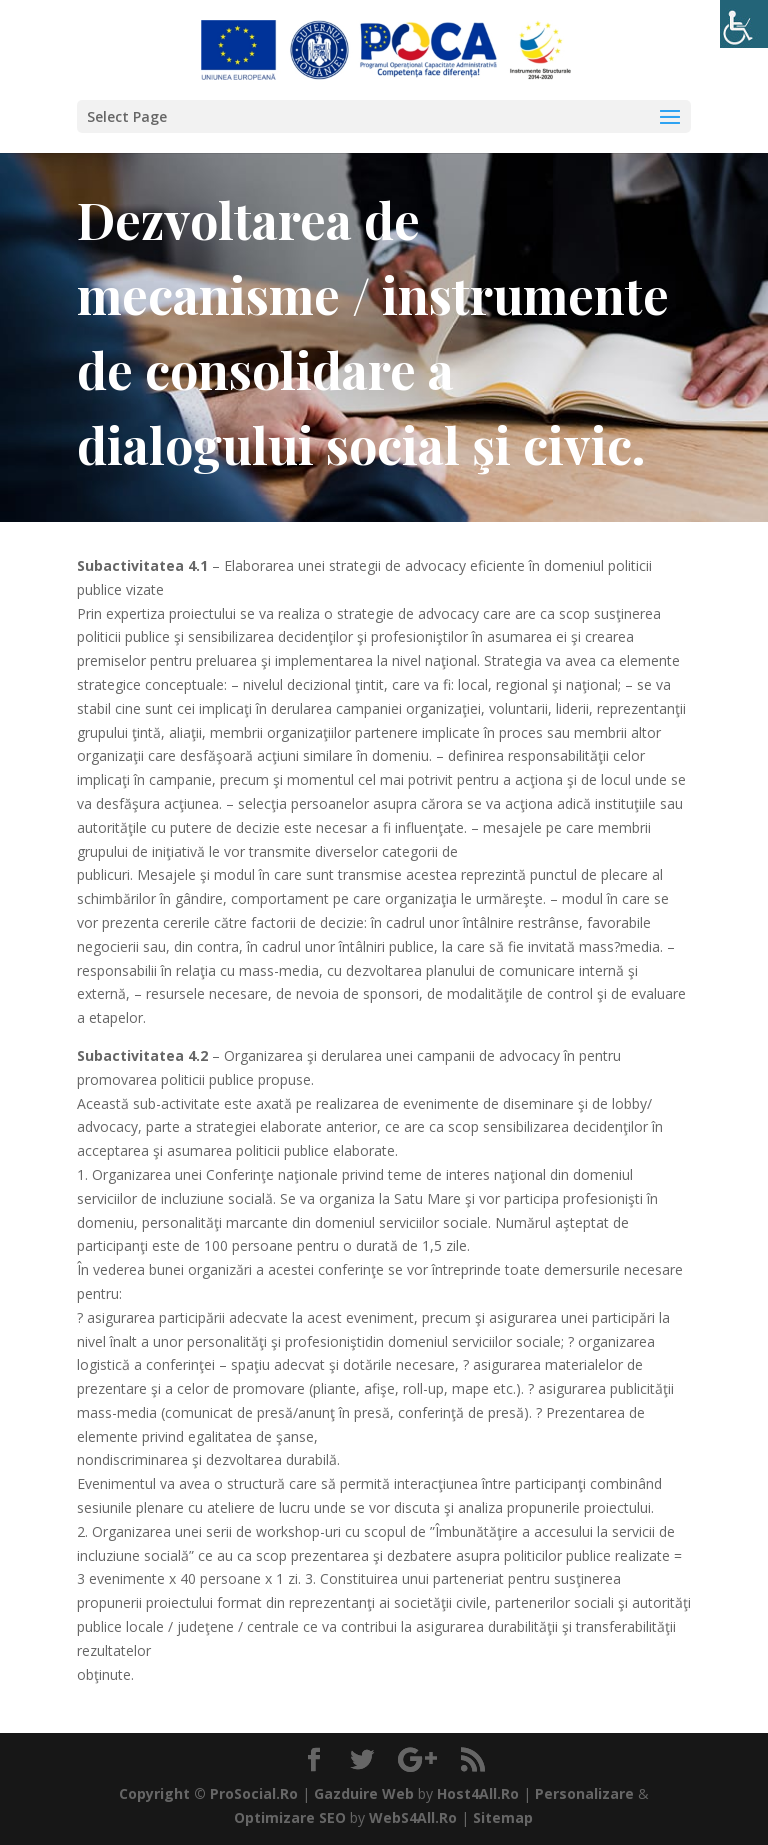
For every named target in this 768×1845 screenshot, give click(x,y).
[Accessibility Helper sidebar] (744, 24)
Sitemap (503, 1817)
